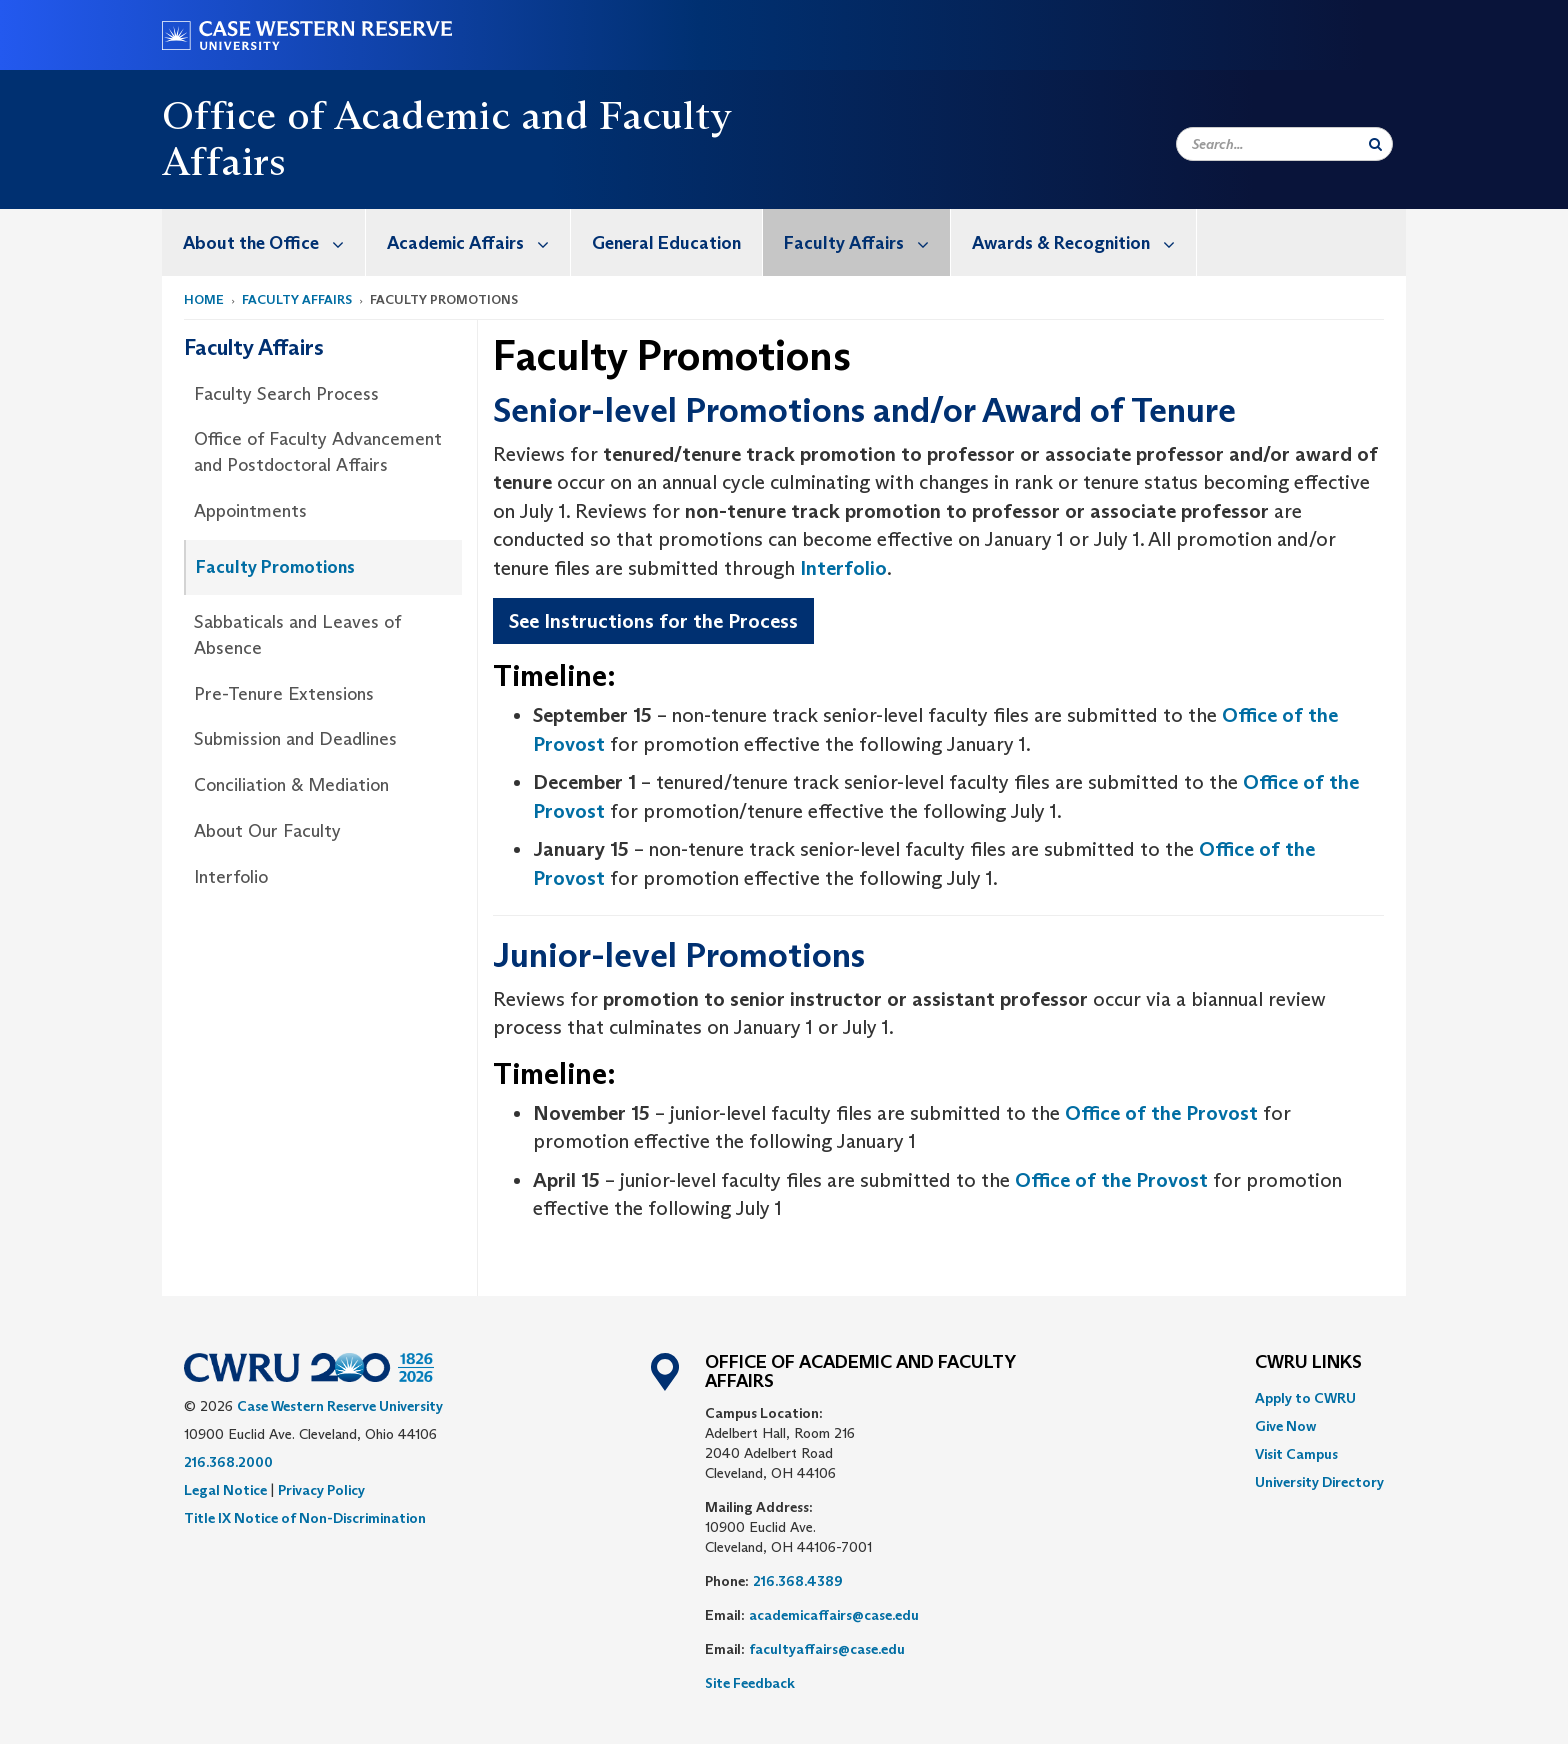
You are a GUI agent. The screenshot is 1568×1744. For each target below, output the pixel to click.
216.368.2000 (228, 1462)
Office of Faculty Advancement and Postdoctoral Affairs (318, 452)
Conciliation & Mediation (291, 785)
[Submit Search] (1375, 144)
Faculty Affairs (867, 242)
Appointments (250, 511)
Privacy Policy (321, 1490)
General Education (666, 243)
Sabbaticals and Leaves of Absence (297, 635)
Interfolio (231, 877)
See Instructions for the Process (653, 621)
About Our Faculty (267, 831)
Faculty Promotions (275, 567)
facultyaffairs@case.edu (827, 1649)
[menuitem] (264, 242)
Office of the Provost (1161, 1113)
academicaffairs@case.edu (834, 1615)
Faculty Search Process (286, 394)
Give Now (1285, 1426)
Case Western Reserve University (340, 1406)
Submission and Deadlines (295, 739)
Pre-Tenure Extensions (284, 694)
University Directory (1319, 1482)
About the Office (274, 242)
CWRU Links (1308, 1363)
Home (204, 299)
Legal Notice (225, 1490)
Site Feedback (750, 1683)
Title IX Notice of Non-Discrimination (305, 1518)
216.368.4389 (798, 1581)
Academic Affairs (478, 242)
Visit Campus (1296, 1454)
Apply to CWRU (1305, 1398)
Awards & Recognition (1084, 242)
